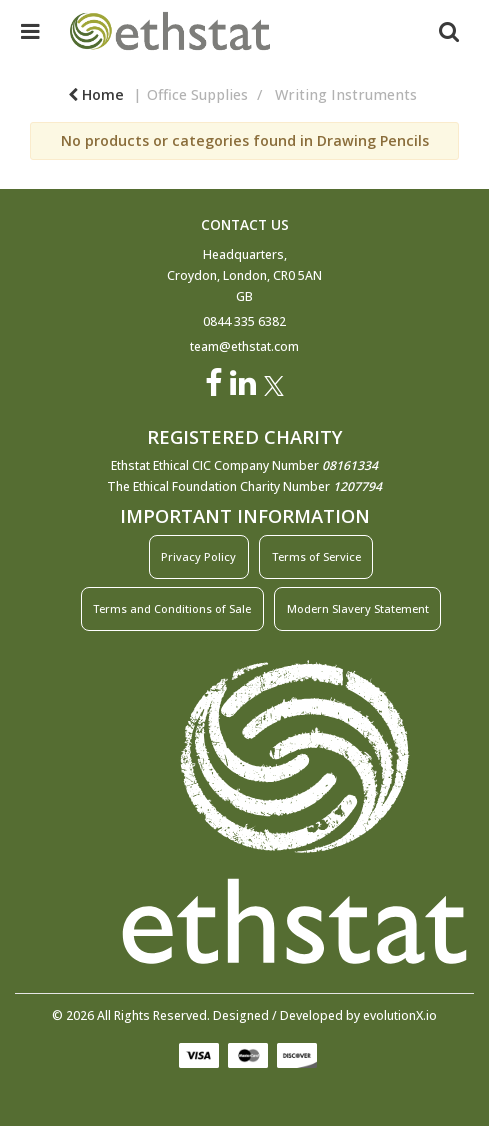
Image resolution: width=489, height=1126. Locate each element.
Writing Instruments (346, 94)
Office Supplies (197, 94)
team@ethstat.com (244, 346)
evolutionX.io (400, 1015)
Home (96, 94)
